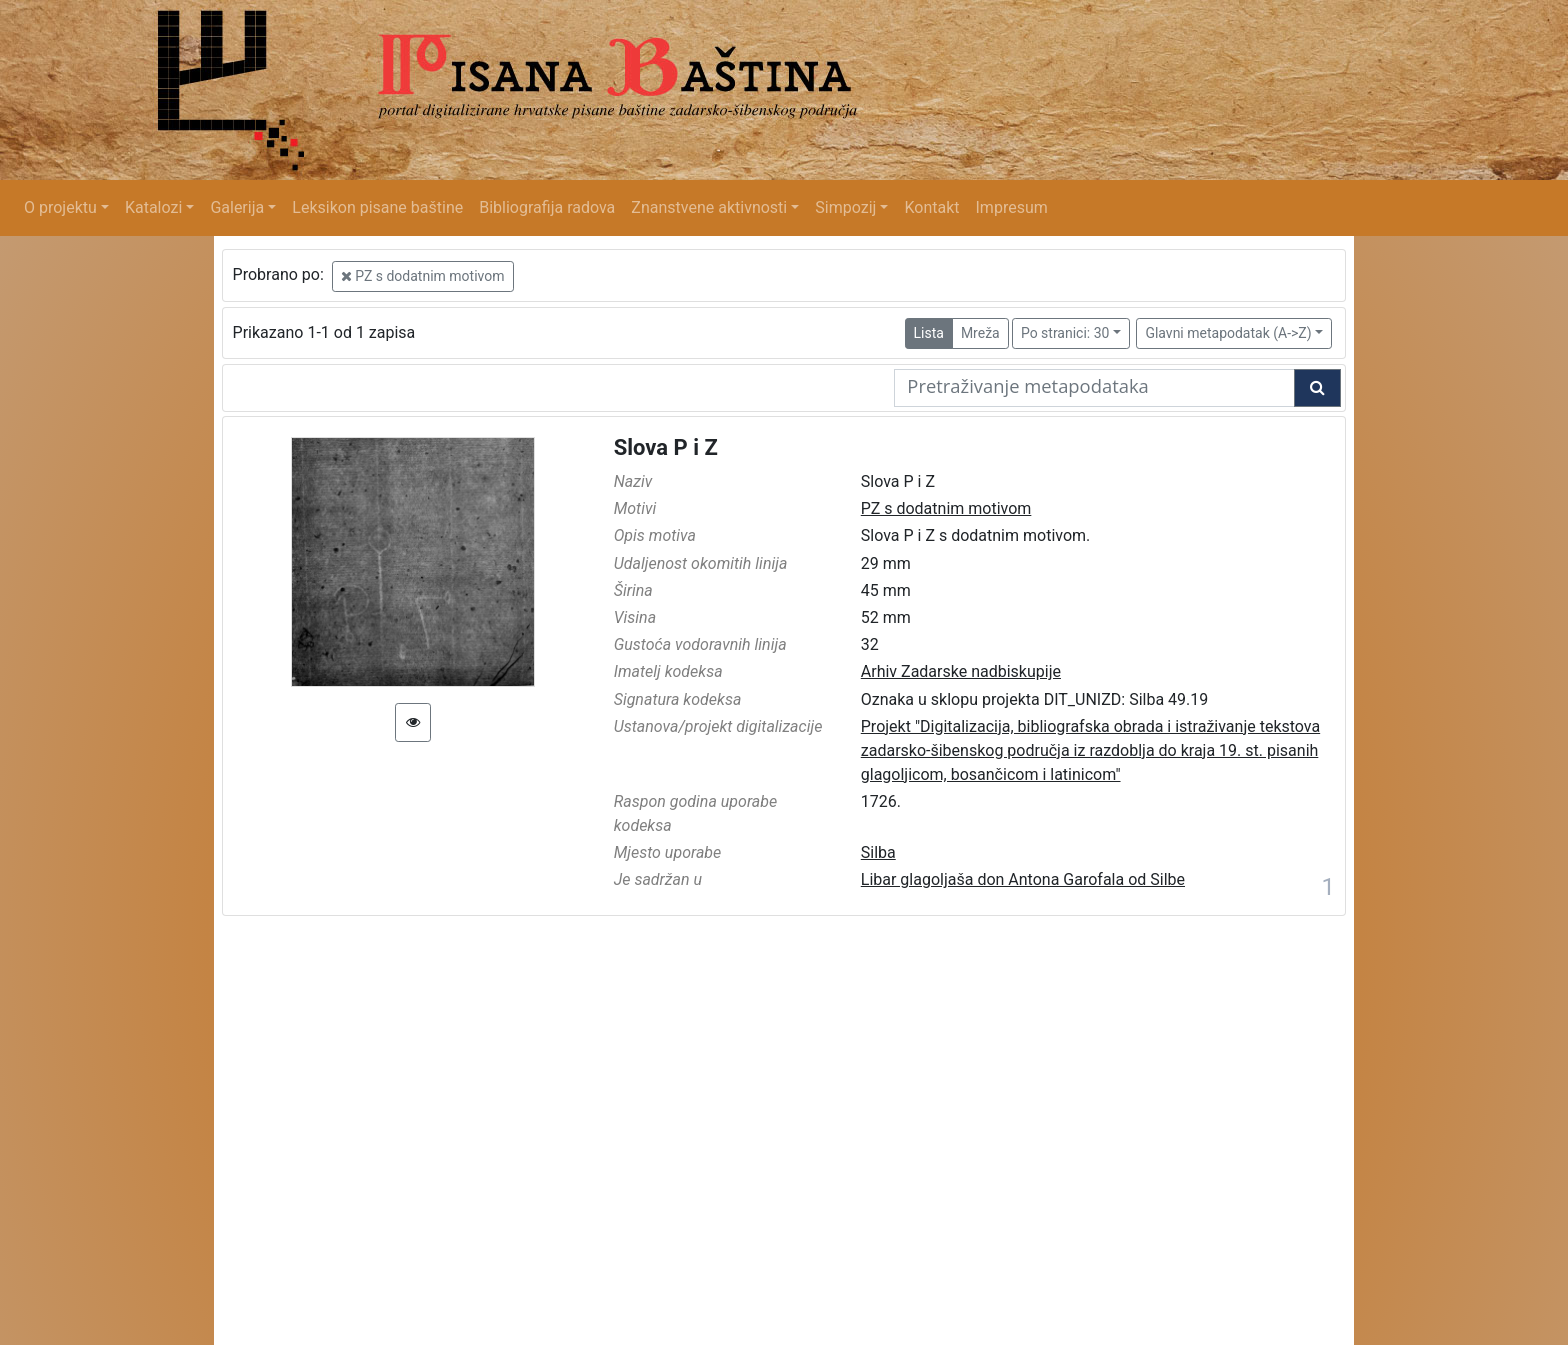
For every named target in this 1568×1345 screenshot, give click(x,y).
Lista (929, 333)
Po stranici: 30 (1065, 333)
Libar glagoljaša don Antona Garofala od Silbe (1023, 879)
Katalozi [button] (153, 207)
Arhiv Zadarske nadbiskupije (961, 671)
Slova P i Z (666, 447)
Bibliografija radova (547, 207)
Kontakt (931, 207)
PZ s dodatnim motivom (423, 276)
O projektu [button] (60, 207)
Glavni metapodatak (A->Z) (1228, 333)
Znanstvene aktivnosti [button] (709, 207)
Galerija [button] (237, 207)
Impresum (1012, 207)
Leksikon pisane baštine (377, 207)
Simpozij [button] (845, 207)
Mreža (980, 333)
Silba (878, 852)
